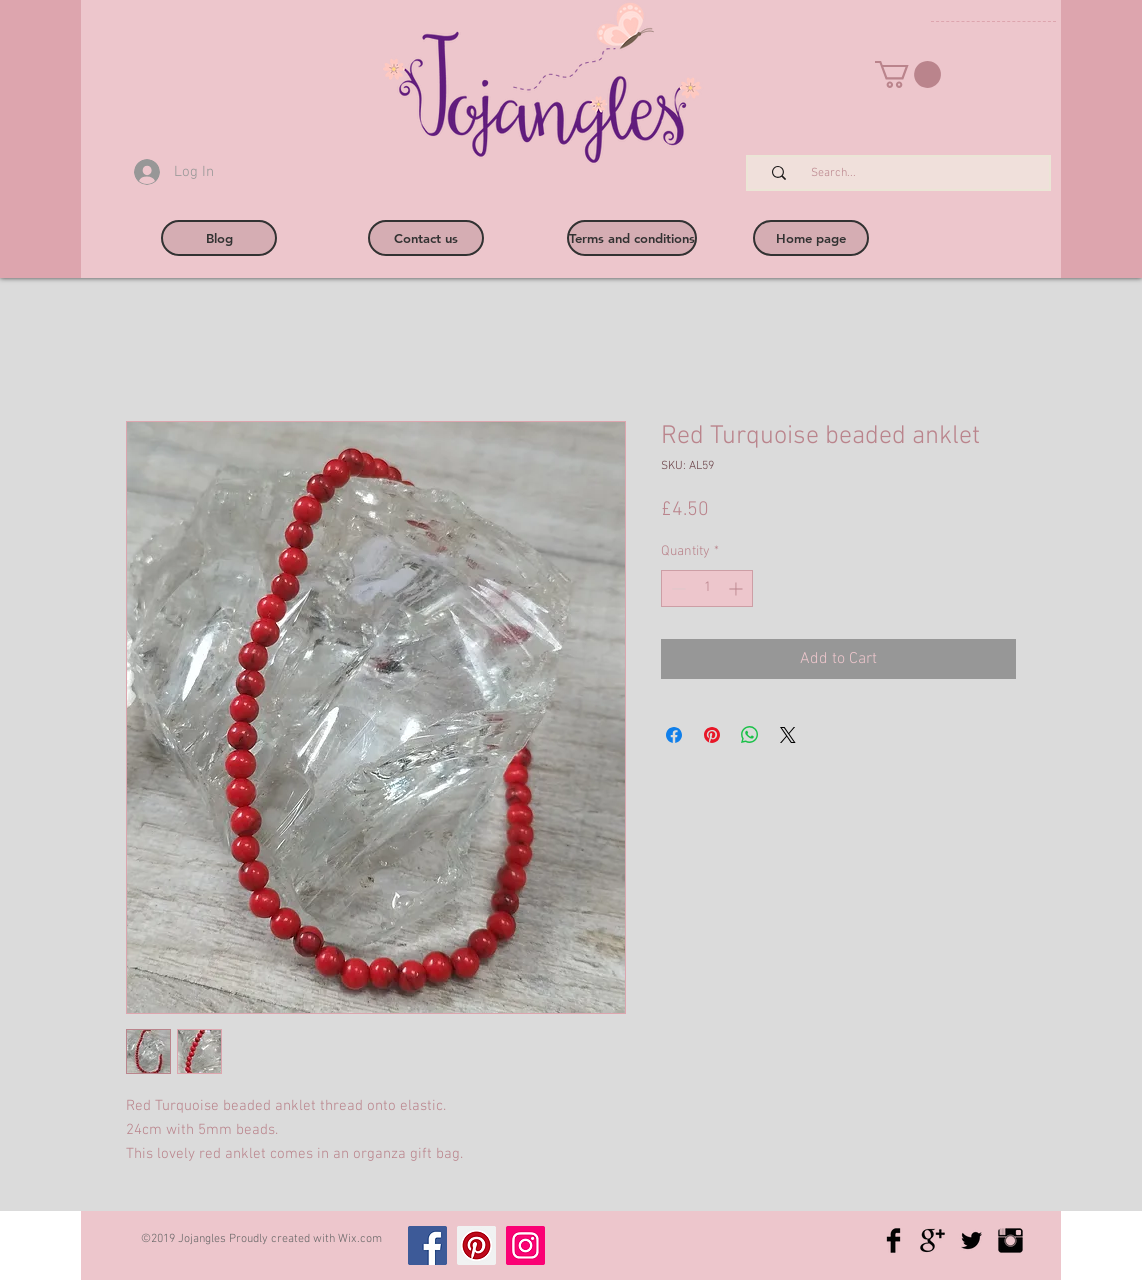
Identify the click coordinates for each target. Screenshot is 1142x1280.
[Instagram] (525, 1245)
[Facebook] (427, 1245)
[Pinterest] (476, 1245)
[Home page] (811, 238)
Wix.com (360, 1239)
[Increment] (737, 588)
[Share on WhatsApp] (750, 735)
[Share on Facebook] (674, 735)
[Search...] (909, 173)
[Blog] (219, 238)
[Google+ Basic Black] (932, 1240)
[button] (908, 74)
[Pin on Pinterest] (712, 735)
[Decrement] (676, 588)
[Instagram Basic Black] (1010, 1240)
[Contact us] (426, 238)
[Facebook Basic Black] (893, 1240)
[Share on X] (788, 735)
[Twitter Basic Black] (971, 1240)
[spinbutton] (707, 588)
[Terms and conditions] (632, 238)
